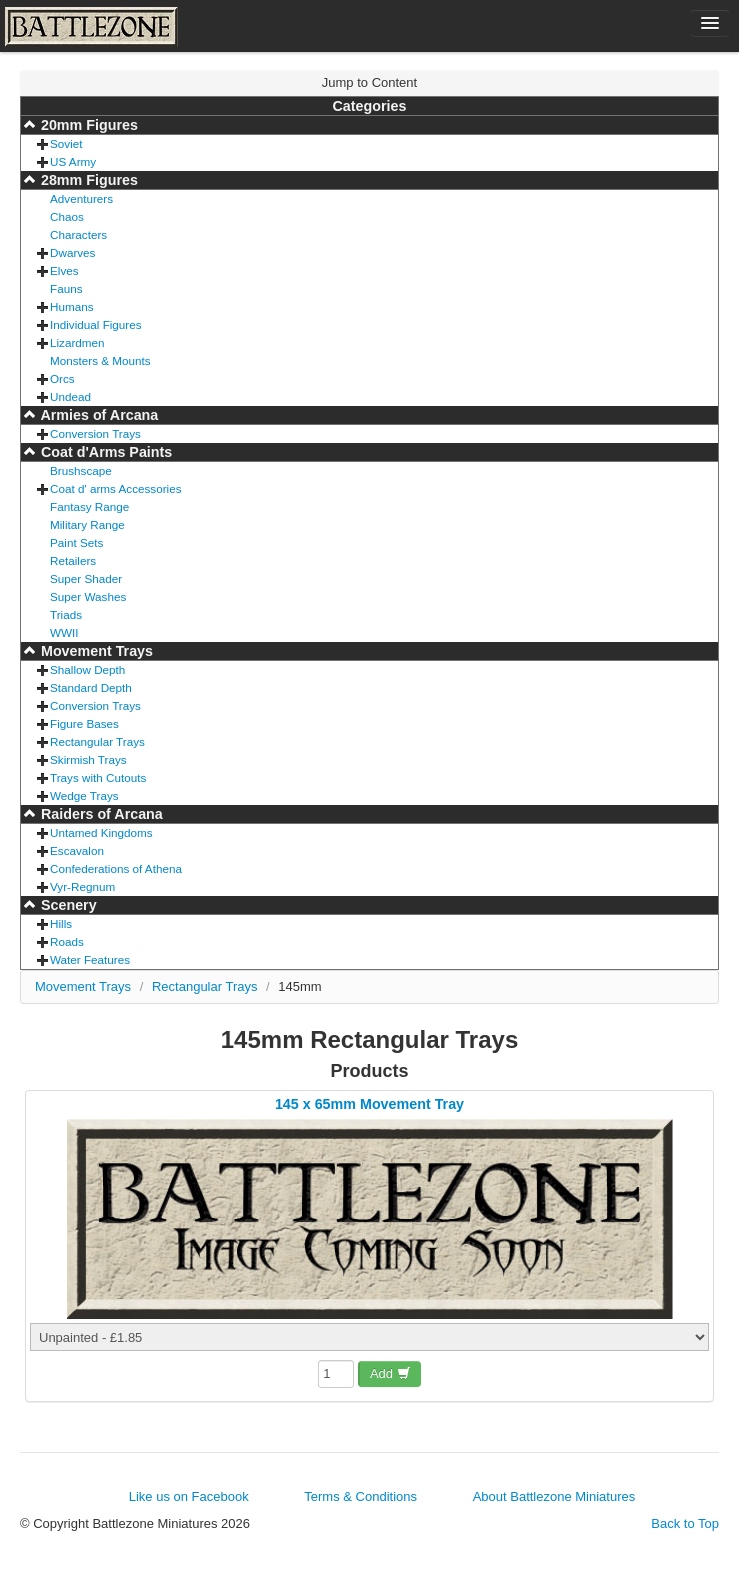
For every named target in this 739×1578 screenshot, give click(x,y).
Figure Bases (84, 723)
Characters (78, 234)
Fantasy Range (89, 506)
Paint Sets (76, 542)
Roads (67, 941)
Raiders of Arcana (100, 814)
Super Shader (86, 578)
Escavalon (77, 850)
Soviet (66, 143)
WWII (64, 632)
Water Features (90, 959)
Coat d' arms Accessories (116, 488)
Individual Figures (96, 324)
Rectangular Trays (97, 741)
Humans (72, 306)
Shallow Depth (87, 669)
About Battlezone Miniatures (554, 1496)
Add (390, 1373)
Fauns (66, 288)
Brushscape (81, 470)
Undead (70, 396)
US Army (73, 161)
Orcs (62, 378)
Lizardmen (77, 342)
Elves (64, 270)
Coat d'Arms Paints (104, 452)
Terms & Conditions (360, 1496)
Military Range (87, 524)
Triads (66, 614)
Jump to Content (369, 82)
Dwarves (72, 252)
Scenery (67, 905)
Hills (61, 923)
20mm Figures (87, 125)
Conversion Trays (95, 433)
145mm (299, 986)
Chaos (67, 216)
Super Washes (88, 596)
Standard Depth (91, 687)
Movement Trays (95, 651)
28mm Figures (87, 180)
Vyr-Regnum (82, 886)
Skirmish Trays (88, 759)
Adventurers (81, 198)
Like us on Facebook (189, 1496)
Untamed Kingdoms (101, 832)
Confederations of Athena (116, 868)
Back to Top (685, 1523)
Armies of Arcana (97, 415)
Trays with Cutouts (98, 777)
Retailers (73, 560)
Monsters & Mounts (100, 360)
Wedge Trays (84, 795)
